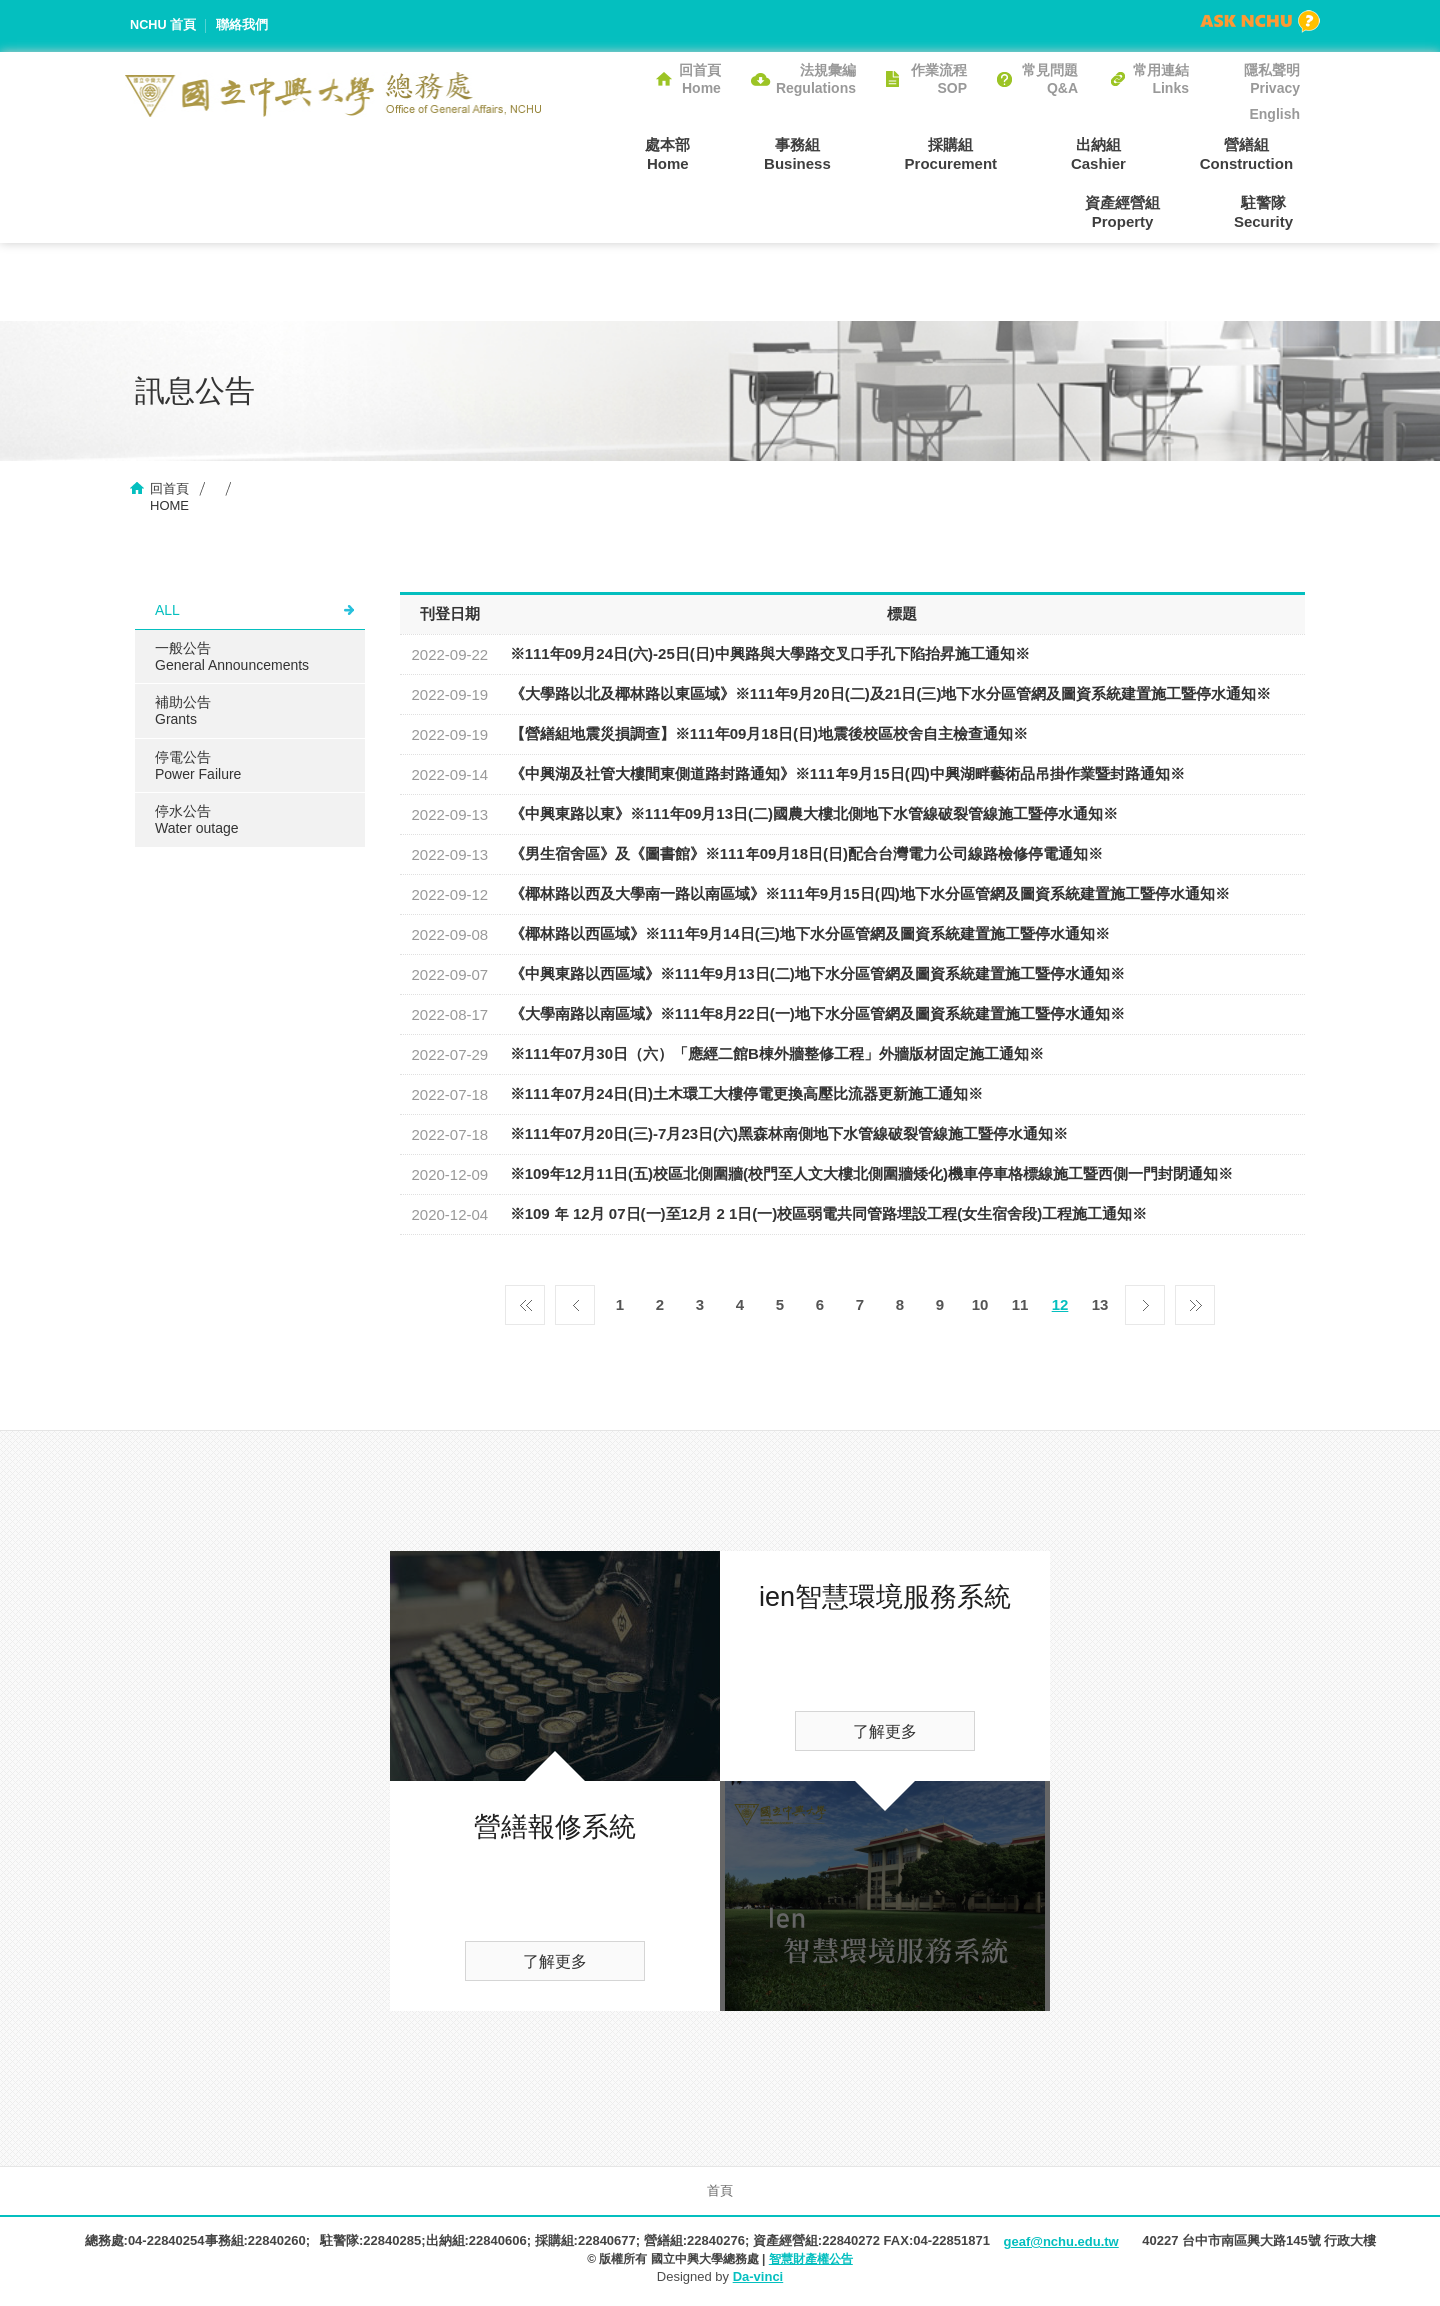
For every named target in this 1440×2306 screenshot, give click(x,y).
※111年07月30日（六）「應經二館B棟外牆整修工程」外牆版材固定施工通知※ (777, 1055)
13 (1100, 1306)
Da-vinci (758, 2278)
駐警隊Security (1270, 212)
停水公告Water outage (197, 822)
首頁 (720, 2192)
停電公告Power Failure (198, 767)
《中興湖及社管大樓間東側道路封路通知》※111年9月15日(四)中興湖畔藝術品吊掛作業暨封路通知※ (847, 775)
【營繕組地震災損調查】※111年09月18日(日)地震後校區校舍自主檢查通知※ (769, 735)
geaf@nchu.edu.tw (1060, 2243)
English (1274, 114)
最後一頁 (1195, 1302)
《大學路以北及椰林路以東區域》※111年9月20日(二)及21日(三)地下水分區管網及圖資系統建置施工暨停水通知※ (891, 695)
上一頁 (575, 1302)
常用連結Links (1161, 79)
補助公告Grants (183, 712)
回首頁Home (700, 79)
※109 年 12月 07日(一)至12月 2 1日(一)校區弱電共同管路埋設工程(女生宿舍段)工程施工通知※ (829, 1215)
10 (980, 1306)
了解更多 (555, 1963)
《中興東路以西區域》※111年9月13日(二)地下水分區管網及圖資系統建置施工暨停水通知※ (817, 975)
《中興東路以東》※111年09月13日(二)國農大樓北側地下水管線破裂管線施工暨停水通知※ (814, 815)
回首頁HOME (169, 499)
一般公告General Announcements (232, 658)
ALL (167, 612)
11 (1020, 1306)
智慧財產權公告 (811, 2261)
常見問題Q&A (1050, 79)
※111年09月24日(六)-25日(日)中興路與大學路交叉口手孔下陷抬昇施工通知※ (770, 655)
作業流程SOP (939, 79)
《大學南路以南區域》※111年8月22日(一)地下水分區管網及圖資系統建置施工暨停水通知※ (817, 1015)
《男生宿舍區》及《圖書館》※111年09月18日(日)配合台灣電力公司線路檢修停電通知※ (806, 855)
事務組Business (710, 153)
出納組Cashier (984, 153)
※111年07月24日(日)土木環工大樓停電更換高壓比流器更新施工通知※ (746, 1095)
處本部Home (594, 153)
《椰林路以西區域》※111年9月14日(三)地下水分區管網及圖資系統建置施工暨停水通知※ (810, 935)
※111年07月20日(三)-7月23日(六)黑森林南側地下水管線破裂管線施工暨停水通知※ (789, 1135)
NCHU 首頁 (163, 25)
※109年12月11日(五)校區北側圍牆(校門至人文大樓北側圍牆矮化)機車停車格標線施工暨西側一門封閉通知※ (871, 1175)
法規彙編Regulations (816, 79)
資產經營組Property (1262, 153)
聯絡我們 (243, 25)
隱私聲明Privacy (1272, 79)
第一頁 (525, 1302)
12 (1060, 1306)
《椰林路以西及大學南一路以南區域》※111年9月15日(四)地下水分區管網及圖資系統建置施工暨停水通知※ (870, 895)
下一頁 (1145, 1302)
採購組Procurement (850, 153)
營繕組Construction (1118, 153)
